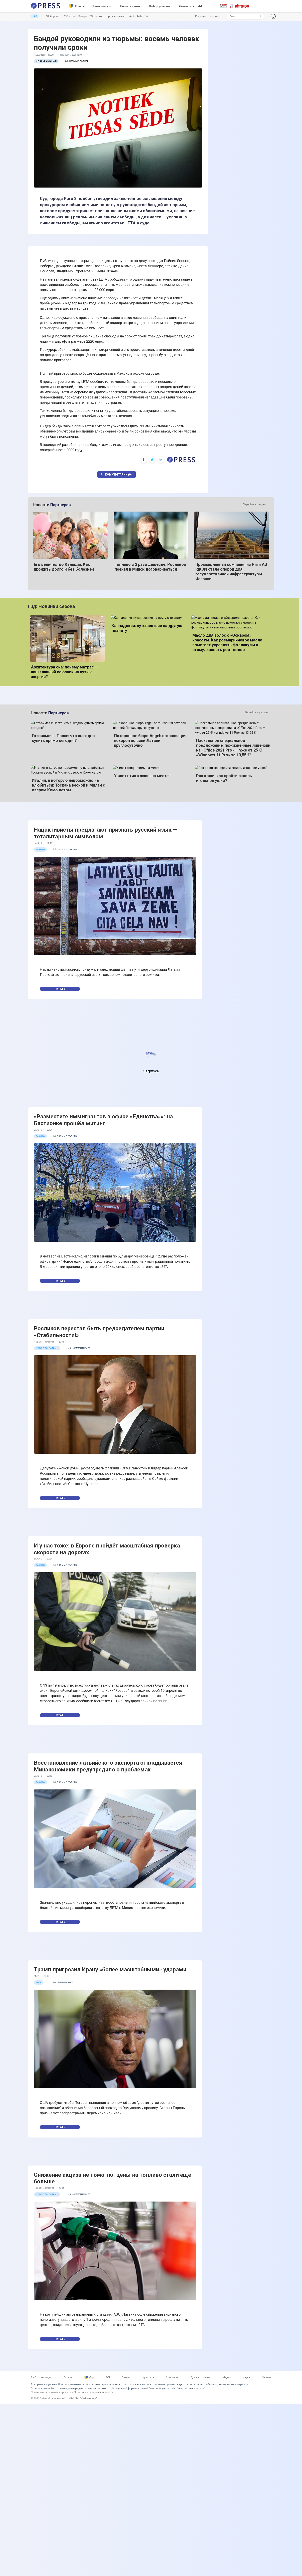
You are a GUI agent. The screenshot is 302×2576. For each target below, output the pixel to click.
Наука (246, 2316)
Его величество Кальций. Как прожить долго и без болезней (64, 567)
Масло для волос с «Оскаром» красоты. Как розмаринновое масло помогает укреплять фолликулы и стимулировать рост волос (227, 623)
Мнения (266, 2316)
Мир (89, 2316)
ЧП (108, 2316)
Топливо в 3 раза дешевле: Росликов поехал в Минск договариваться (150, 524)
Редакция (201, 16)
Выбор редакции (160, 6)
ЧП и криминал (46, 61)
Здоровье (172, 2316)
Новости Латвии (131, 6)
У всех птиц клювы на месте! (142, 719)
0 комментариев (77, 61)
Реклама (214, 16)
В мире (77, 6)
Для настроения (201, 2316)
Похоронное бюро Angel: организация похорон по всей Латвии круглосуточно (150, 689)
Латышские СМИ (190, 6)
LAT (34, 16)
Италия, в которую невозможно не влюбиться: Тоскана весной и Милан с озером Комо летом (68, 724)
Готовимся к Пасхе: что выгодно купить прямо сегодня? (63, 687)
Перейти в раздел (254, 504)
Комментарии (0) (116, 474)
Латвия (67, 2316)
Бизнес (126, 2316)
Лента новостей (102, 6)
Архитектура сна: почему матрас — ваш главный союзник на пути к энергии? (64, 621)
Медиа (227, 2316)
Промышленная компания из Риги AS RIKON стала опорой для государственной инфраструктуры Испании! (231, 529)
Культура (148, 2316)
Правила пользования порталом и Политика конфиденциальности (72, 2331)
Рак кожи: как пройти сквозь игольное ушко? (224, 722)
